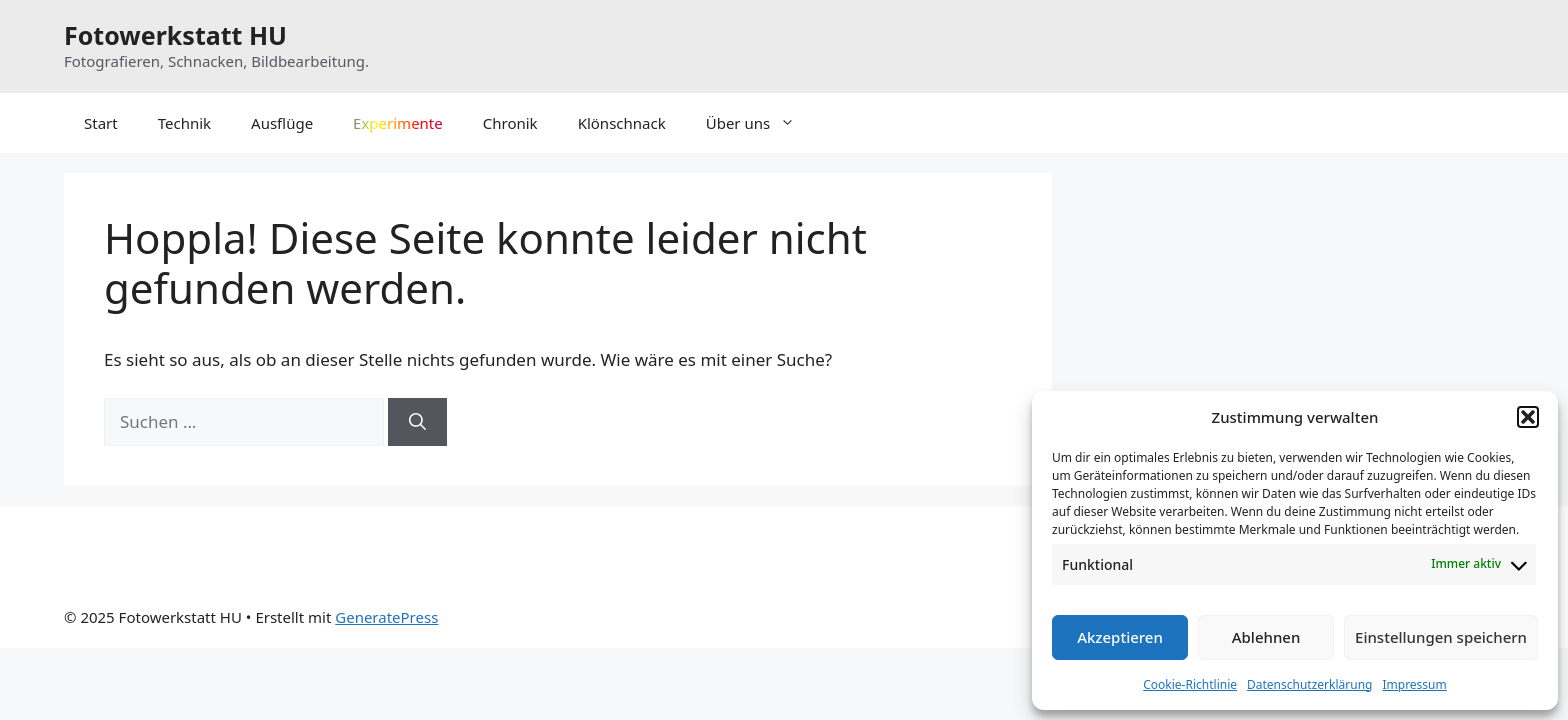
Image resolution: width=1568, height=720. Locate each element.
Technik (184, 123)
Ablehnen (1266, 637)
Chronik (510, 123)
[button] (1528, 417)
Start (101, 123)
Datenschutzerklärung (1309, 684)
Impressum (1414, 684)
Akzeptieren (1120, 637)
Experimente (398, 123)
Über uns (760, 123)
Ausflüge (282, 123)
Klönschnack (622, 123)
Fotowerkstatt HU (175, 35)
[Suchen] (417, 422)
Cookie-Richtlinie (1190, 684)
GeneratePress (386, 617)
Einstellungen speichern (1441, 637)
